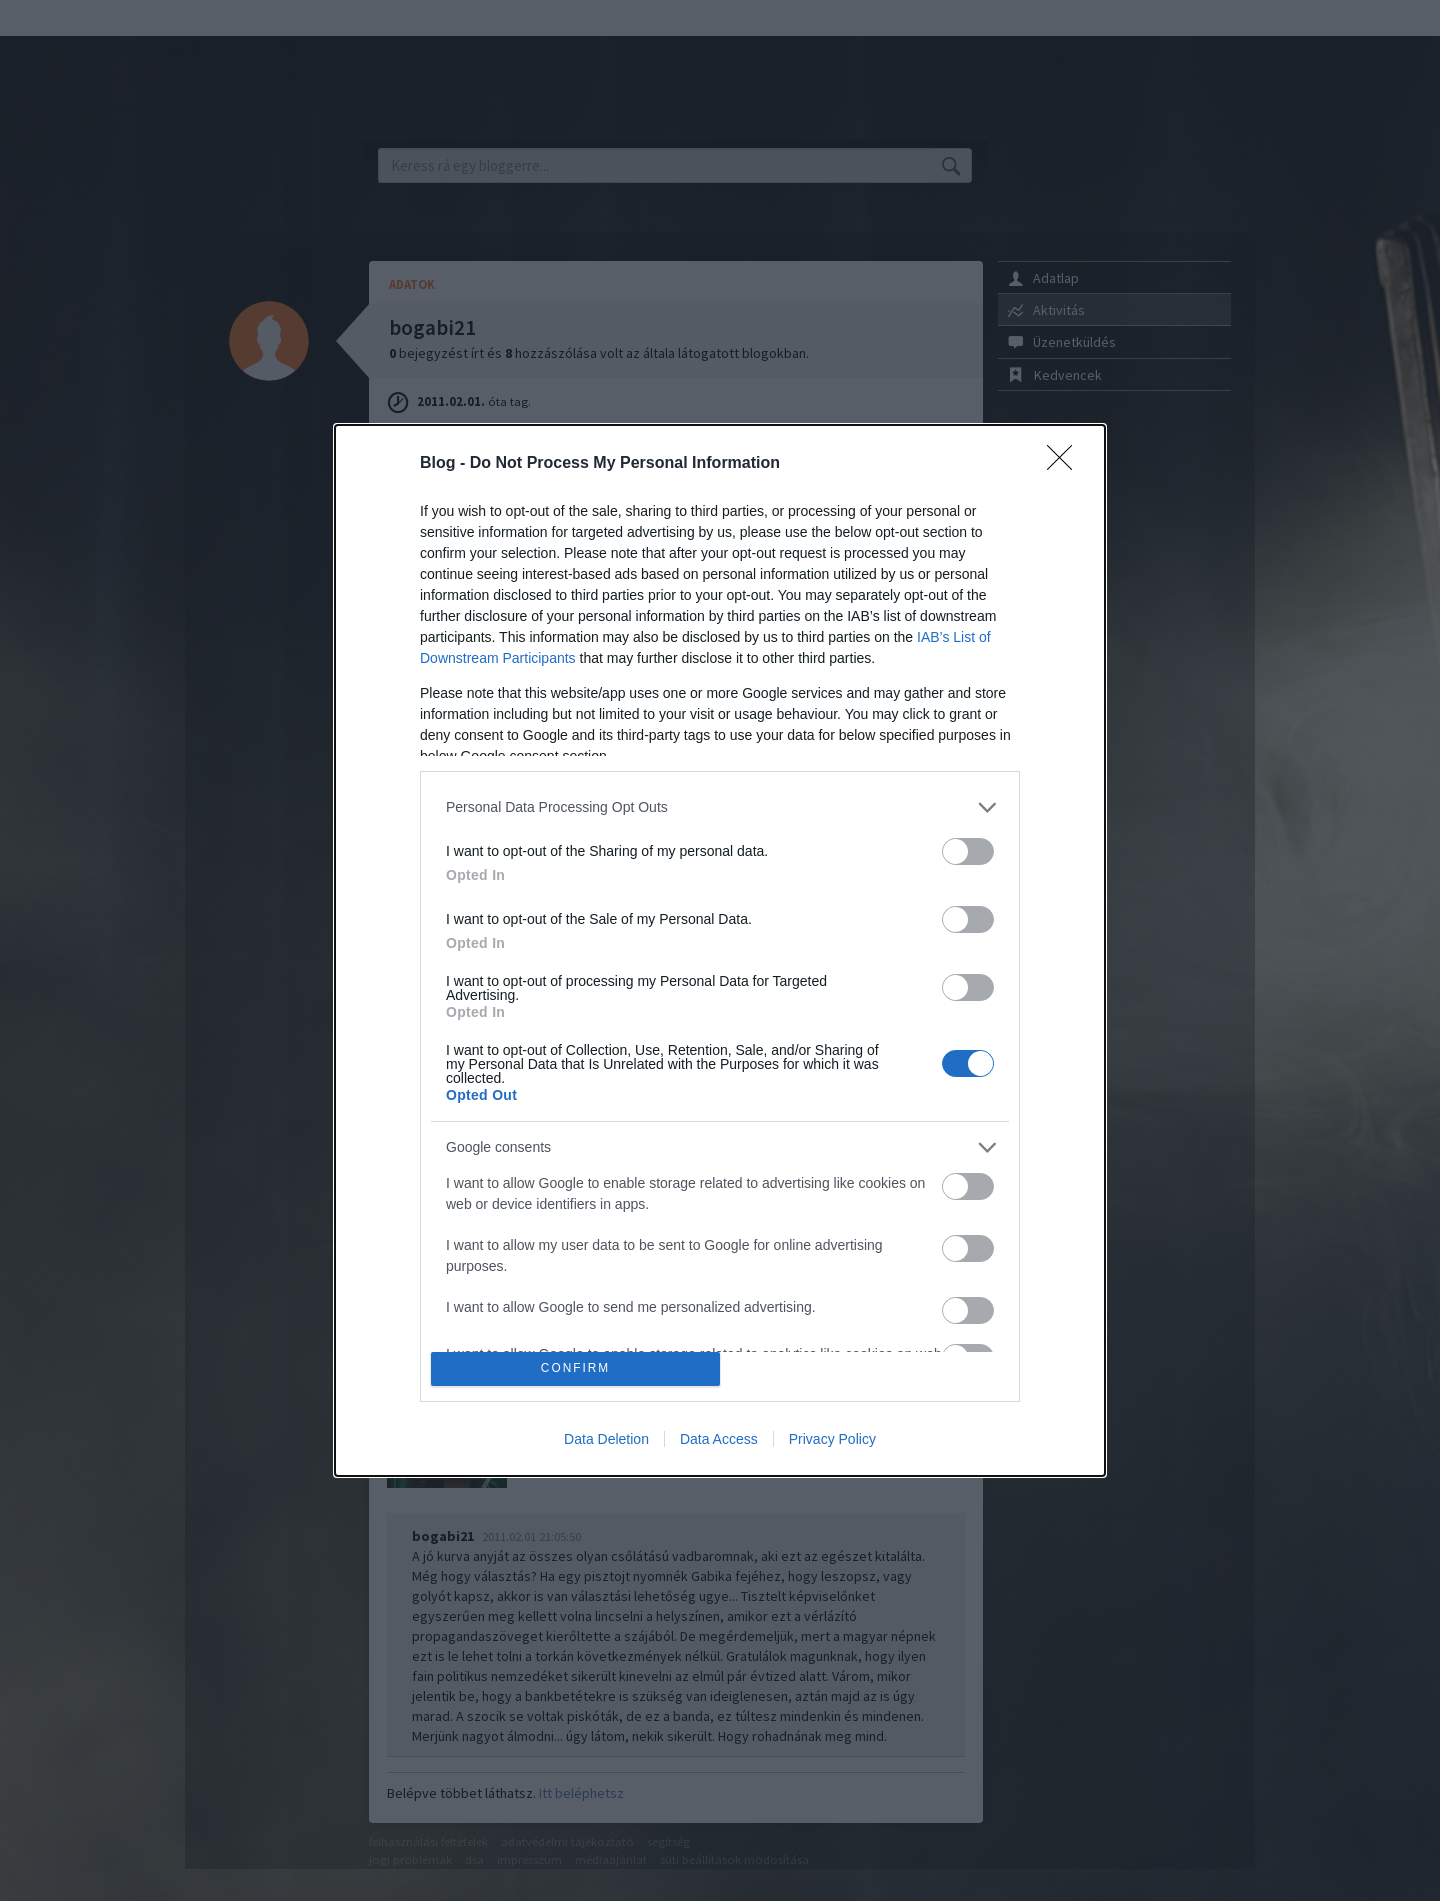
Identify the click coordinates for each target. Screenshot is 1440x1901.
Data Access (719, 1439)
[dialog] (720, 950)
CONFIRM (575, 1369)
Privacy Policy (832, 1439)
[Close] (1066, 464)
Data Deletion (606, 1439)
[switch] (968, 851)
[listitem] (720, 807)
